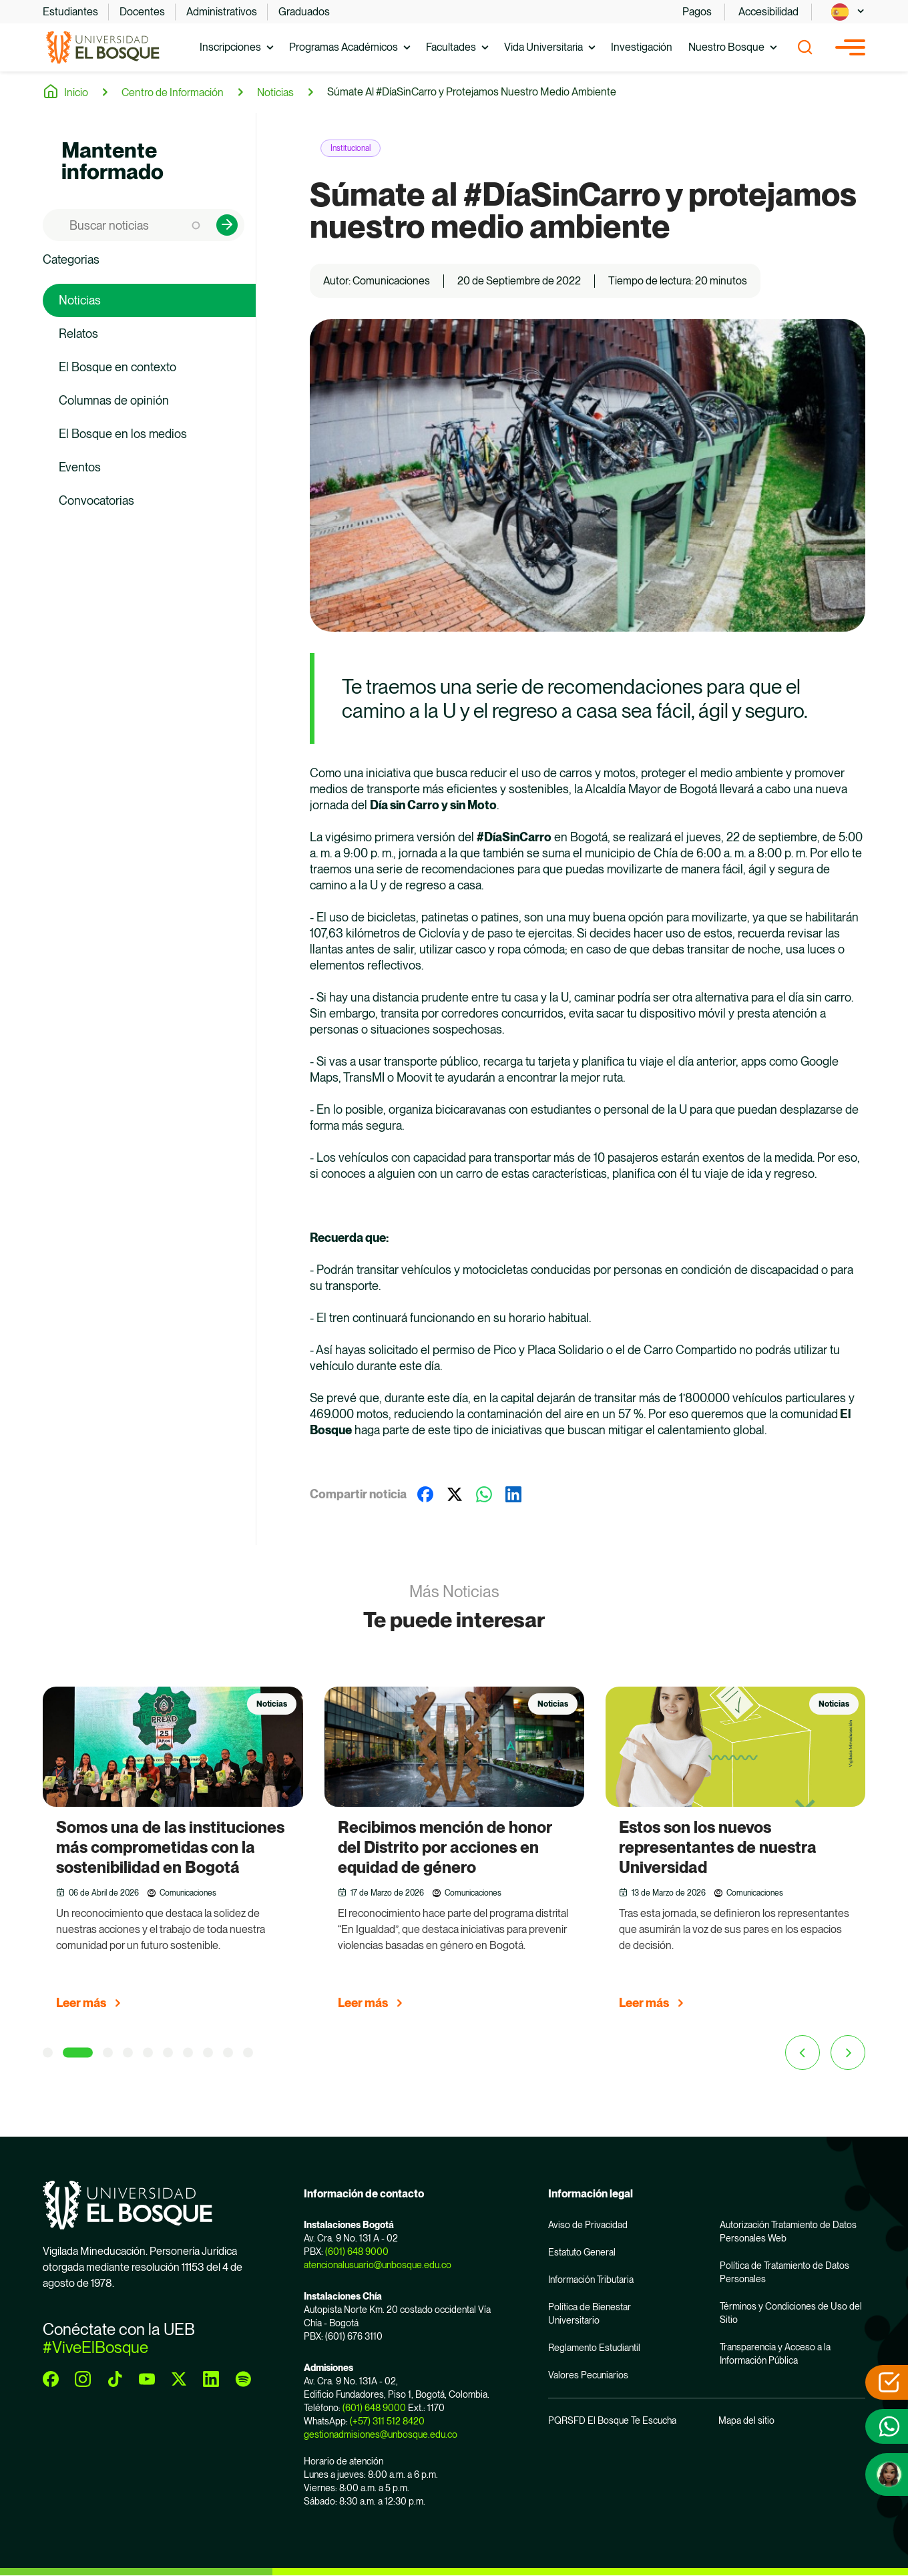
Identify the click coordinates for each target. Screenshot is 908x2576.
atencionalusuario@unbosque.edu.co (377, 2265)
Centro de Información (173, 92)
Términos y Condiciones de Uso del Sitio (791, 2313)
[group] (172, 1854)
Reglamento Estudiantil (594, 2347)
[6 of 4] (168, 2053)
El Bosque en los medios (123, 434)
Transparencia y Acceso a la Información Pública (775, 2354)
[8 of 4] (208, 2053)
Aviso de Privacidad (588, 2224)
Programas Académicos (343, 47)
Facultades (451, 47)
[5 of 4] (148, 2053)
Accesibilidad (768, 11)
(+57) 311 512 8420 (387, 2421)
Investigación (641, 47)
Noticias (275, 92)
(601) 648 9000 (357, 2251)
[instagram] (83, 2379)
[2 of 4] (78, 2053)
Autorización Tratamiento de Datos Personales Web (788, 2231)
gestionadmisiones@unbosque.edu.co (380, 2434)
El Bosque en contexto (117, 367)
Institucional (350, 148)
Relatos (78, 334)
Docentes (142, 11)
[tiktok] (115, 2379)
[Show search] (805, 47)
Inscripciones (230, 47)
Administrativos (221, 11)
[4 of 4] (128, 2053)
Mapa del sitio (746, 2420)
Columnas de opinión (114, 400)
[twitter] (179, 2379)
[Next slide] (848, 2052)
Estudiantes (70, 11)
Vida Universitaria (543, 47)
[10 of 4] (248, 2053)
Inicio (76, 92)
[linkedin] (211, 2379)
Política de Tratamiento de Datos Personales (784, 2272)
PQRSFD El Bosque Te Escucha (612, 2420)
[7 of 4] (188, 2053)
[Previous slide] (802, 2052)
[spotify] (243, 2379)
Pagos (697, 11)
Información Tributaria (591, 2279)
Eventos (80, 467)
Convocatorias (96, 500)
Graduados (304, 11)
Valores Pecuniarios (588, 2375)
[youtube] (147, 2379)
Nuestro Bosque (726, 47)
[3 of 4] (108, 2053)
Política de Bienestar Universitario (589, 2314)
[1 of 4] (48, 2053)
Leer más (81, 2003)
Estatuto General (582, 2252)
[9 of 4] (228, 2053)
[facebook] (51, 2379)
